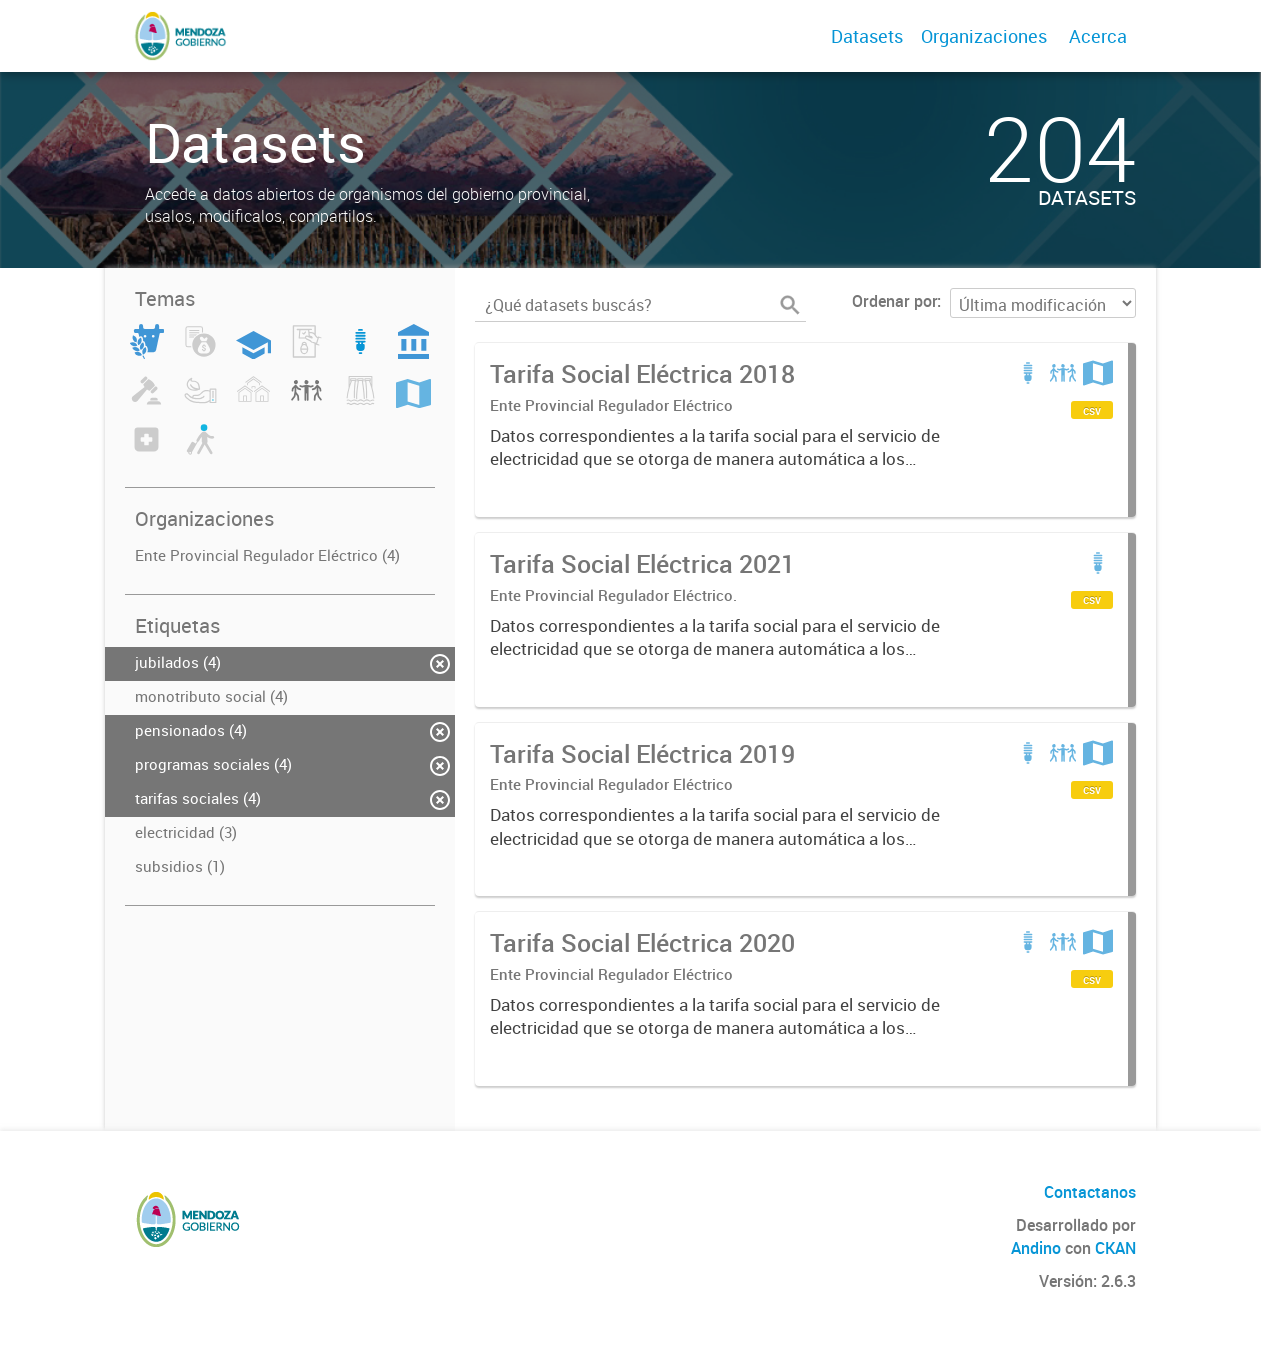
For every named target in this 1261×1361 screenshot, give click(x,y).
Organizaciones (984, 36)
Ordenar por (894, 301)
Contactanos (1090, 1192)
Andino (1036, 1248)
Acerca (1098, 36)
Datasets (867, 36)
